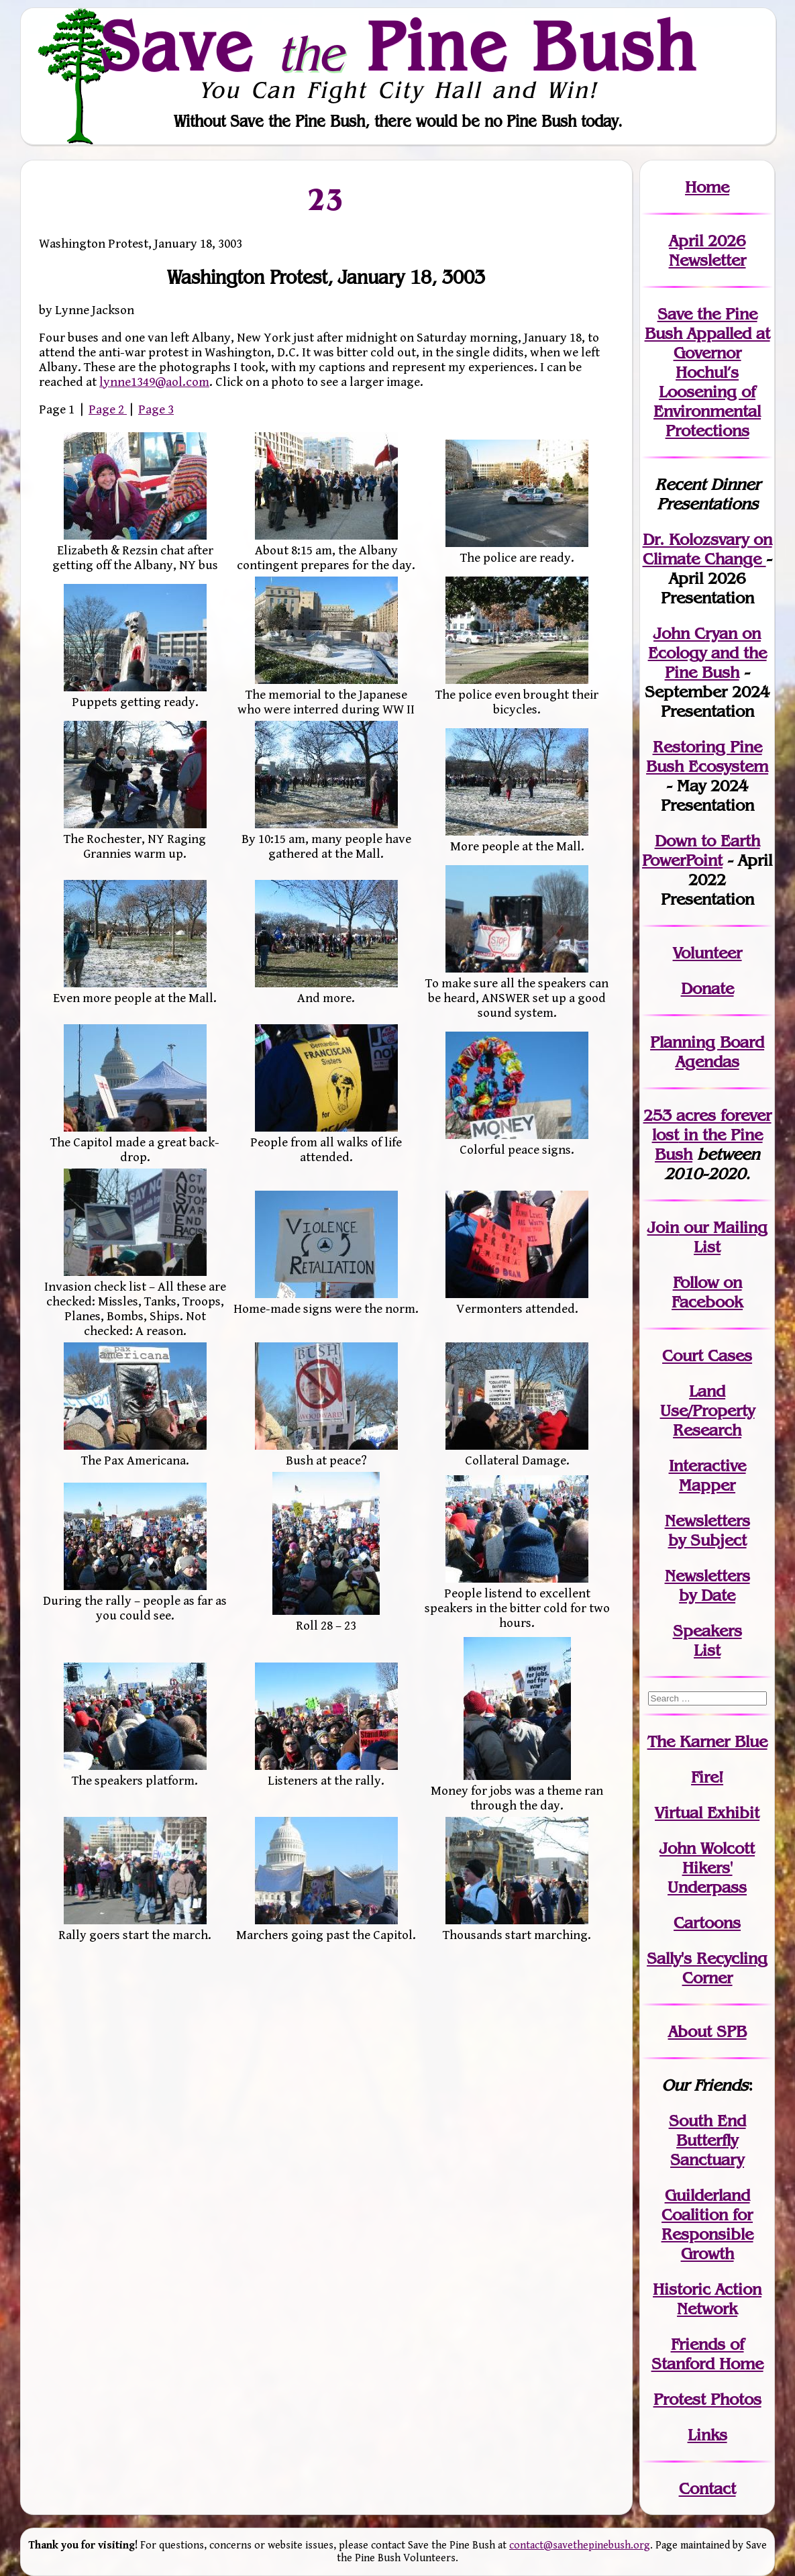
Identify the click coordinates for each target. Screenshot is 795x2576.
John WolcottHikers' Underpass (707, 1867)
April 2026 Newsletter (707, 250)
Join (663, 1227)
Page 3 (156, 409)
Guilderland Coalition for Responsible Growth (707, 2224)
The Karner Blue (707, 1741)
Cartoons (707, 1922)
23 (326, 199)
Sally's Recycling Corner (707, 1967)
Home (707, 187)
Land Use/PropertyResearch (707, 1410)
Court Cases (707, 1355)
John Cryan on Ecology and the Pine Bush (707, 653)
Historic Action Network (707, 2298)
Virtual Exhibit (707, 1812)
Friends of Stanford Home (707, 2353)
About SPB (707, 2031)
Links (707, 2434)
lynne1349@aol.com (154, 382)
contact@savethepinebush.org (579, 2545)
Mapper (707, 1485)
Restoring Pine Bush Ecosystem (707, 756)
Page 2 (108, 409)
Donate (707, 988)
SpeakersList (707, 1640)
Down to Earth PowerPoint (701, 850)
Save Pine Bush (398, 46)
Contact (707, 2488)
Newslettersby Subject (707, 1530)
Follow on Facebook (707, 1292)
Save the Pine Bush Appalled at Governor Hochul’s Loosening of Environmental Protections (707, 372)
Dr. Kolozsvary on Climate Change (707, 549)
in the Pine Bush (712, 1134)
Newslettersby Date (707, 1585)
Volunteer (707, 952)
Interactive (707, 1465)
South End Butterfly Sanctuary (707, 2140)
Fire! (707, 1777)
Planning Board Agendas (707, 1051)
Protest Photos (707, 2399)
